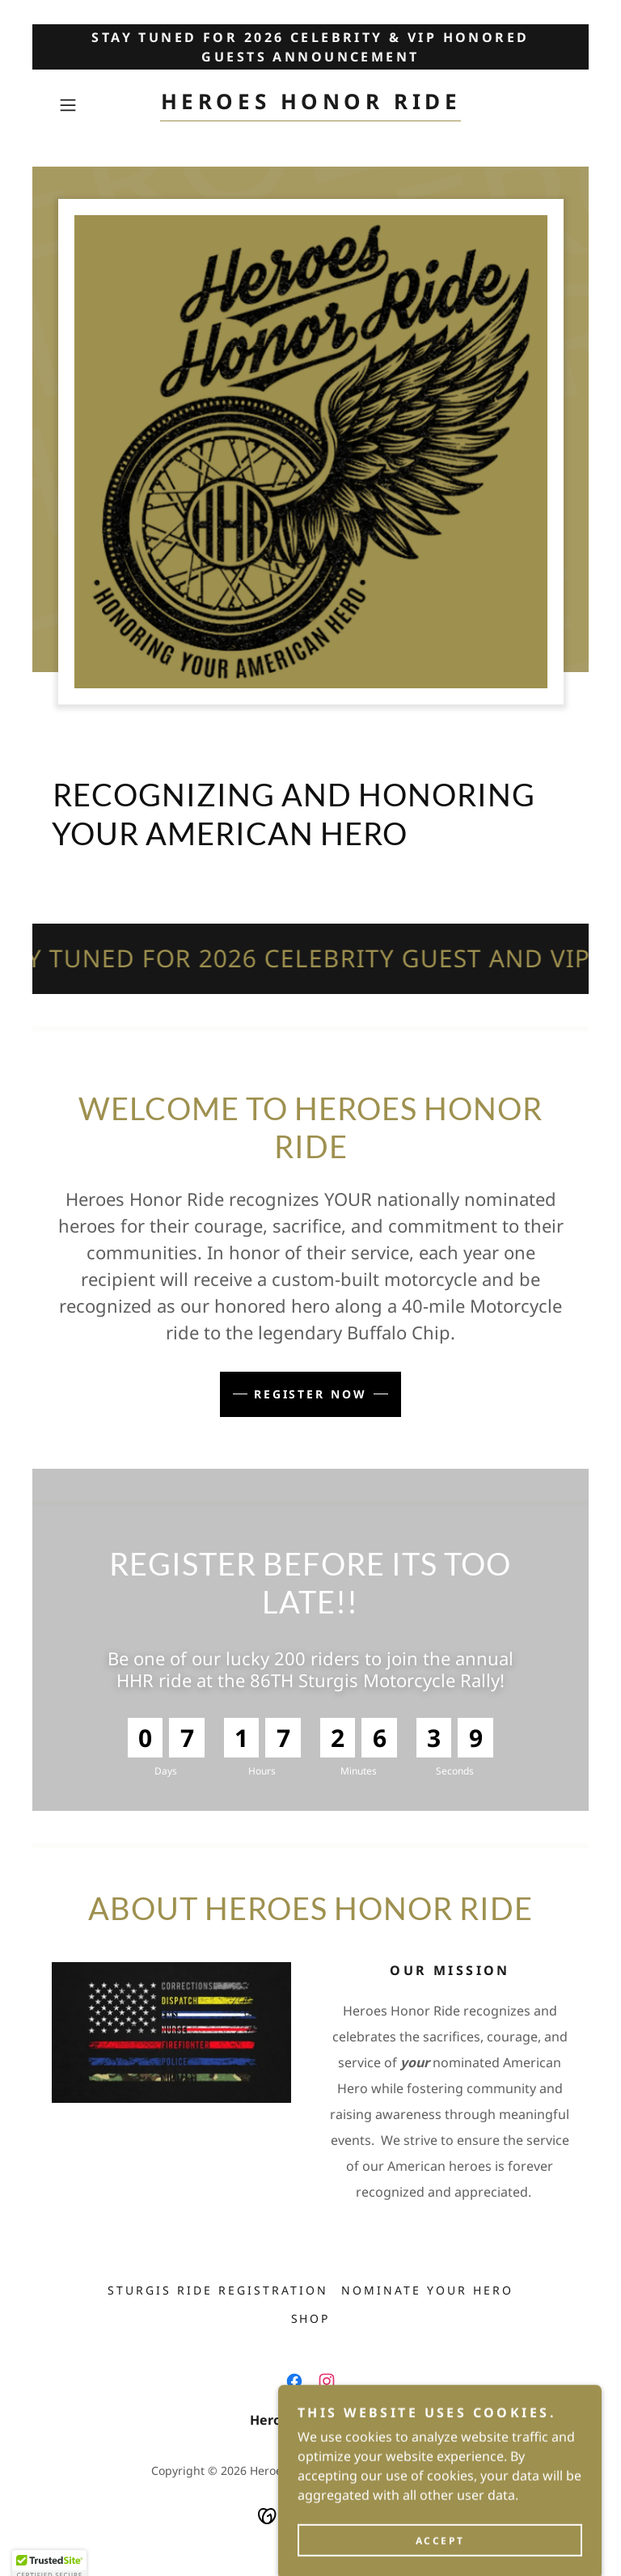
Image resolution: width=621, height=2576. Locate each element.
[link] (310, 104)
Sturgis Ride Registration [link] (218, 2290)
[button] (90, 105)
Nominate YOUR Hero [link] (427, 2290)
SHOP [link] (311, 2318)
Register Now (311, 1394)
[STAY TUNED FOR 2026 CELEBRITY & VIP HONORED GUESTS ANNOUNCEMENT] (310, 46)
